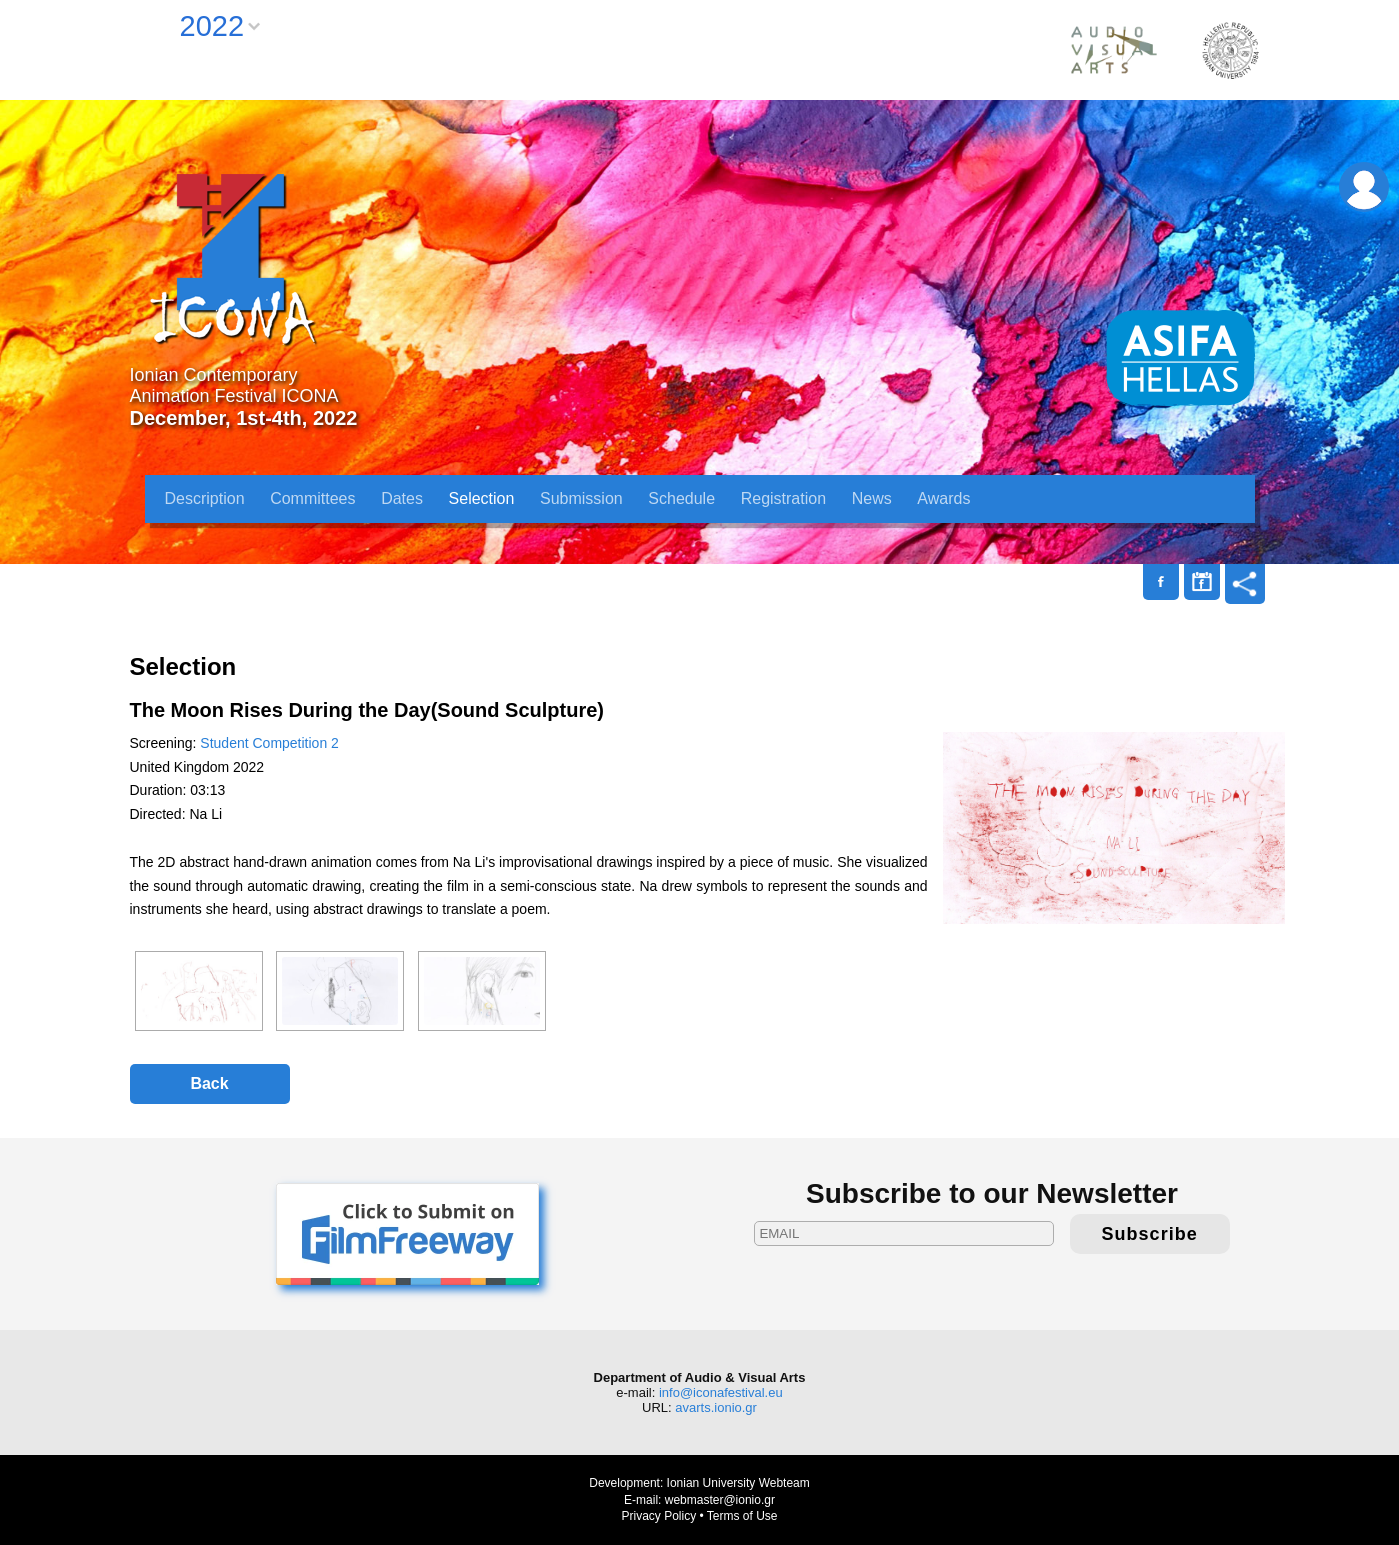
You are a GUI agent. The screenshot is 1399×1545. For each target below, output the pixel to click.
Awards (943, 498)
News (872, 498)
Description (205, 498)
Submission (581, 498)
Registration (783, 498)
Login (1364, 187)
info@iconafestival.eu (721, 1392)
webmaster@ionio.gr (720, 1500)
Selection (482, 498)
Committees (312, 498)
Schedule (681, 498)
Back (209, 1083)
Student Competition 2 (269, 743)
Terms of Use (742, 1516)
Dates (402, 498)
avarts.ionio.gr (716, 1407)
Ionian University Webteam (738, 1483)
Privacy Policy (658, 1516)
